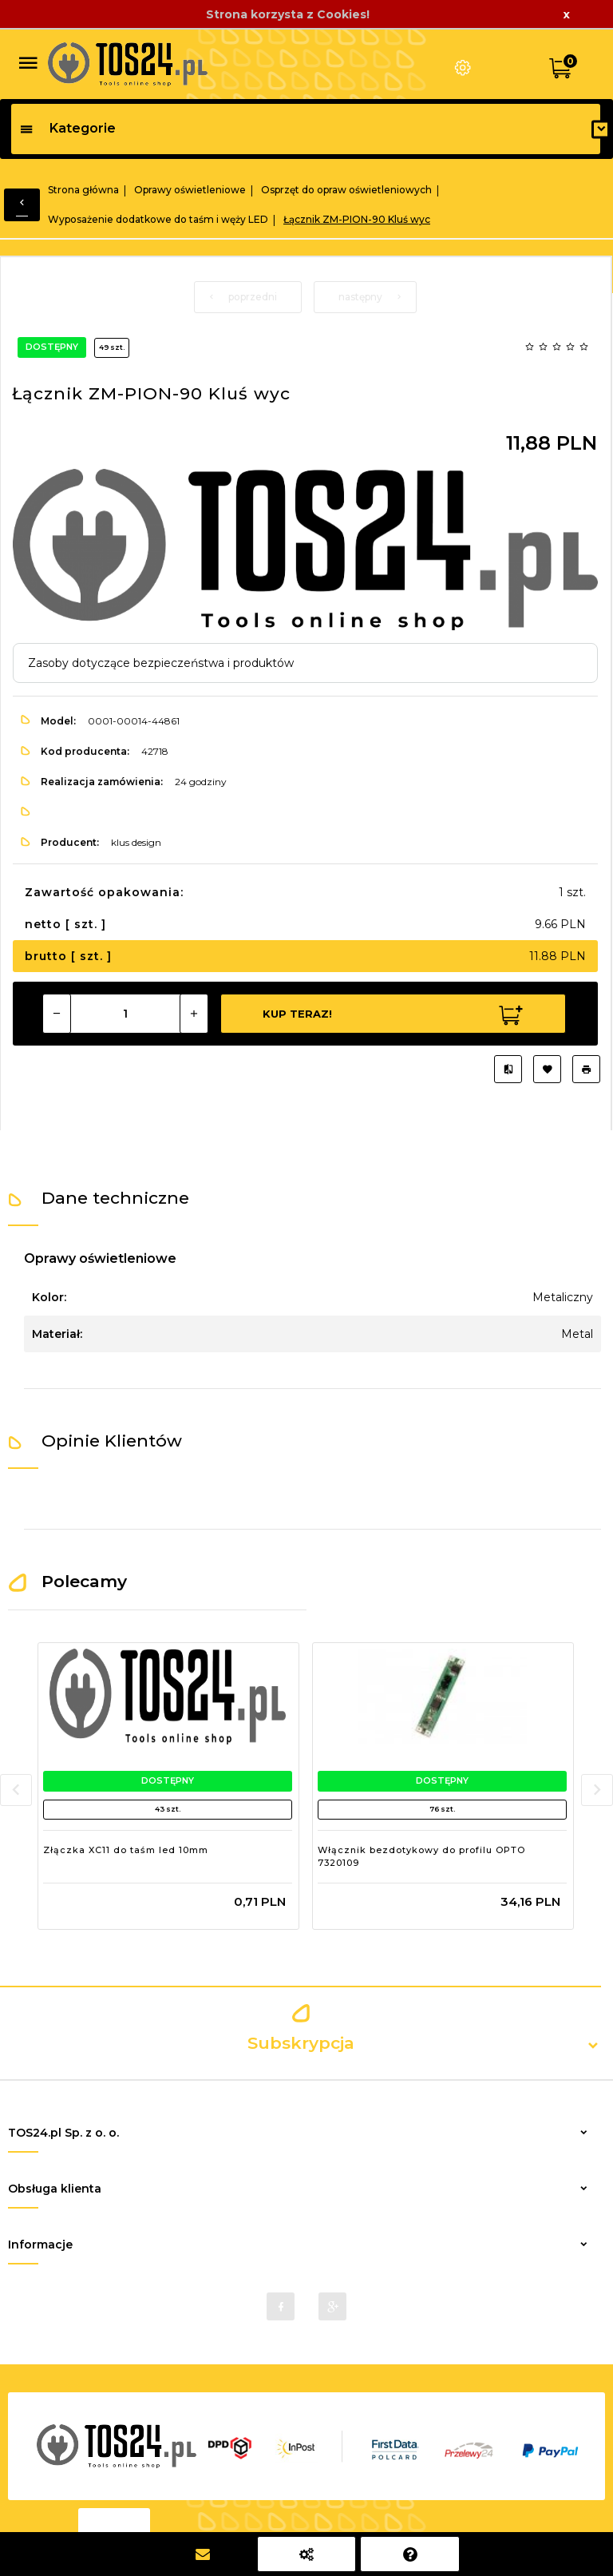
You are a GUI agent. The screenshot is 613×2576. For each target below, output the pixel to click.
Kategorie (67, 128)
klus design (136, 842)
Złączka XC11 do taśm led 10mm (125, 1850)
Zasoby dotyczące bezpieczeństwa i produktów (161, 663)
